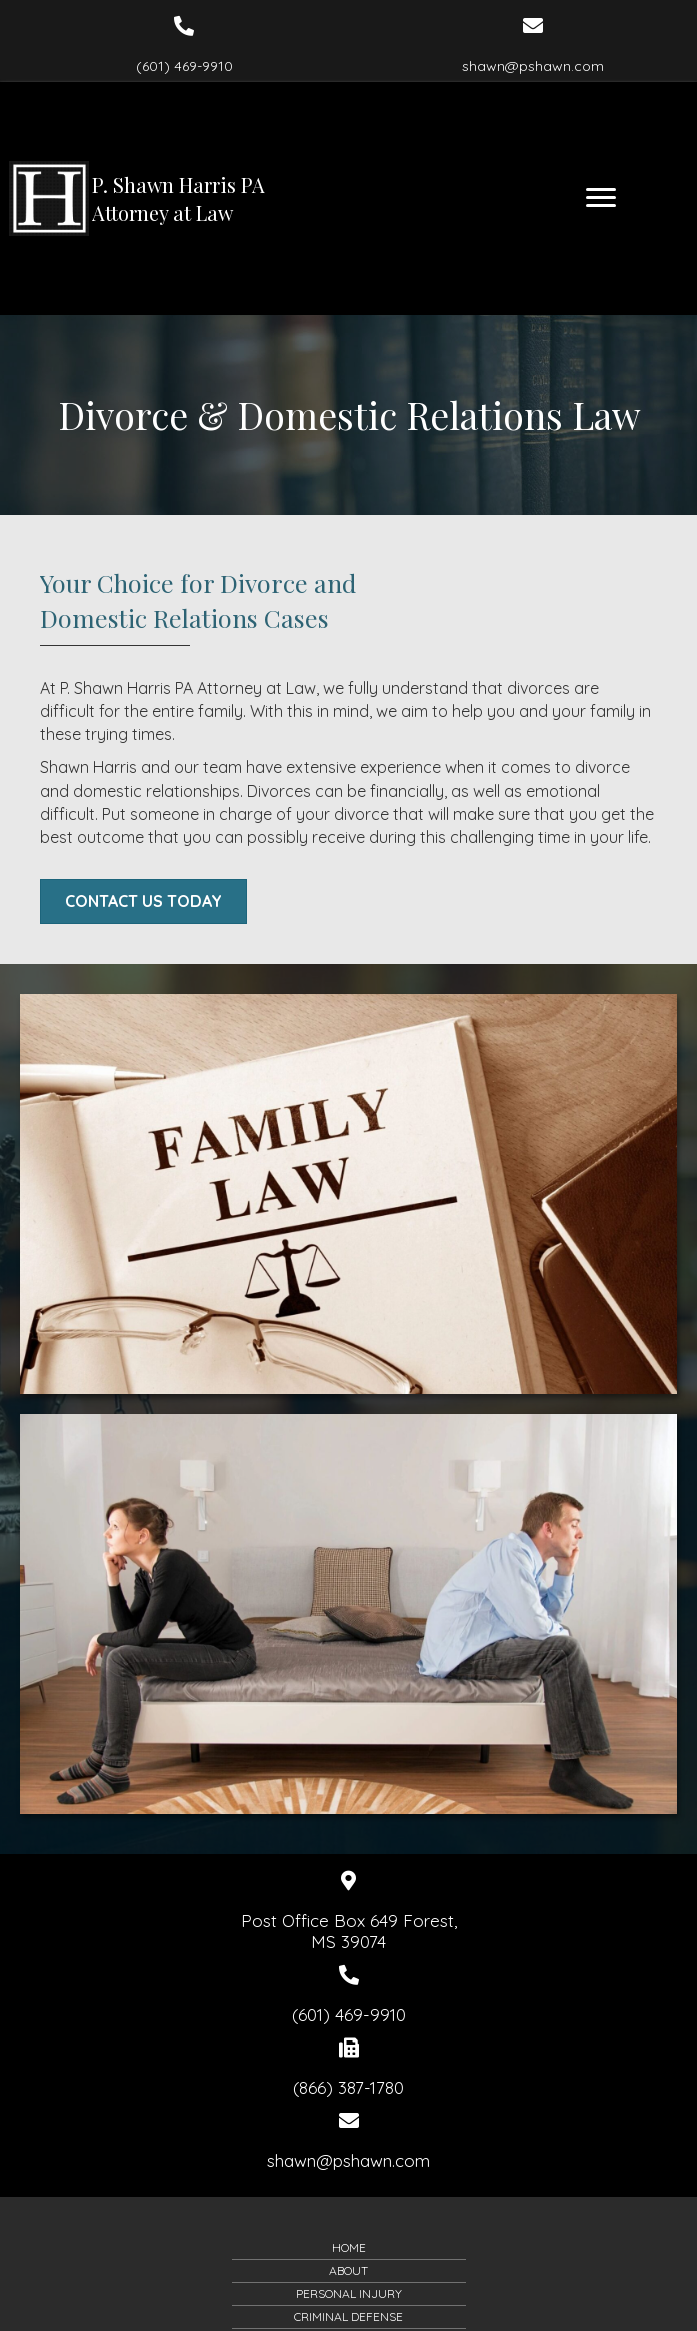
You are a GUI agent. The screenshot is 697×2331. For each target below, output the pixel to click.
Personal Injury (349, 2293)
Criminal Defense (348, 2316)
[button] (143, 901)
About (348, 2270)
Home (349, 2247)
